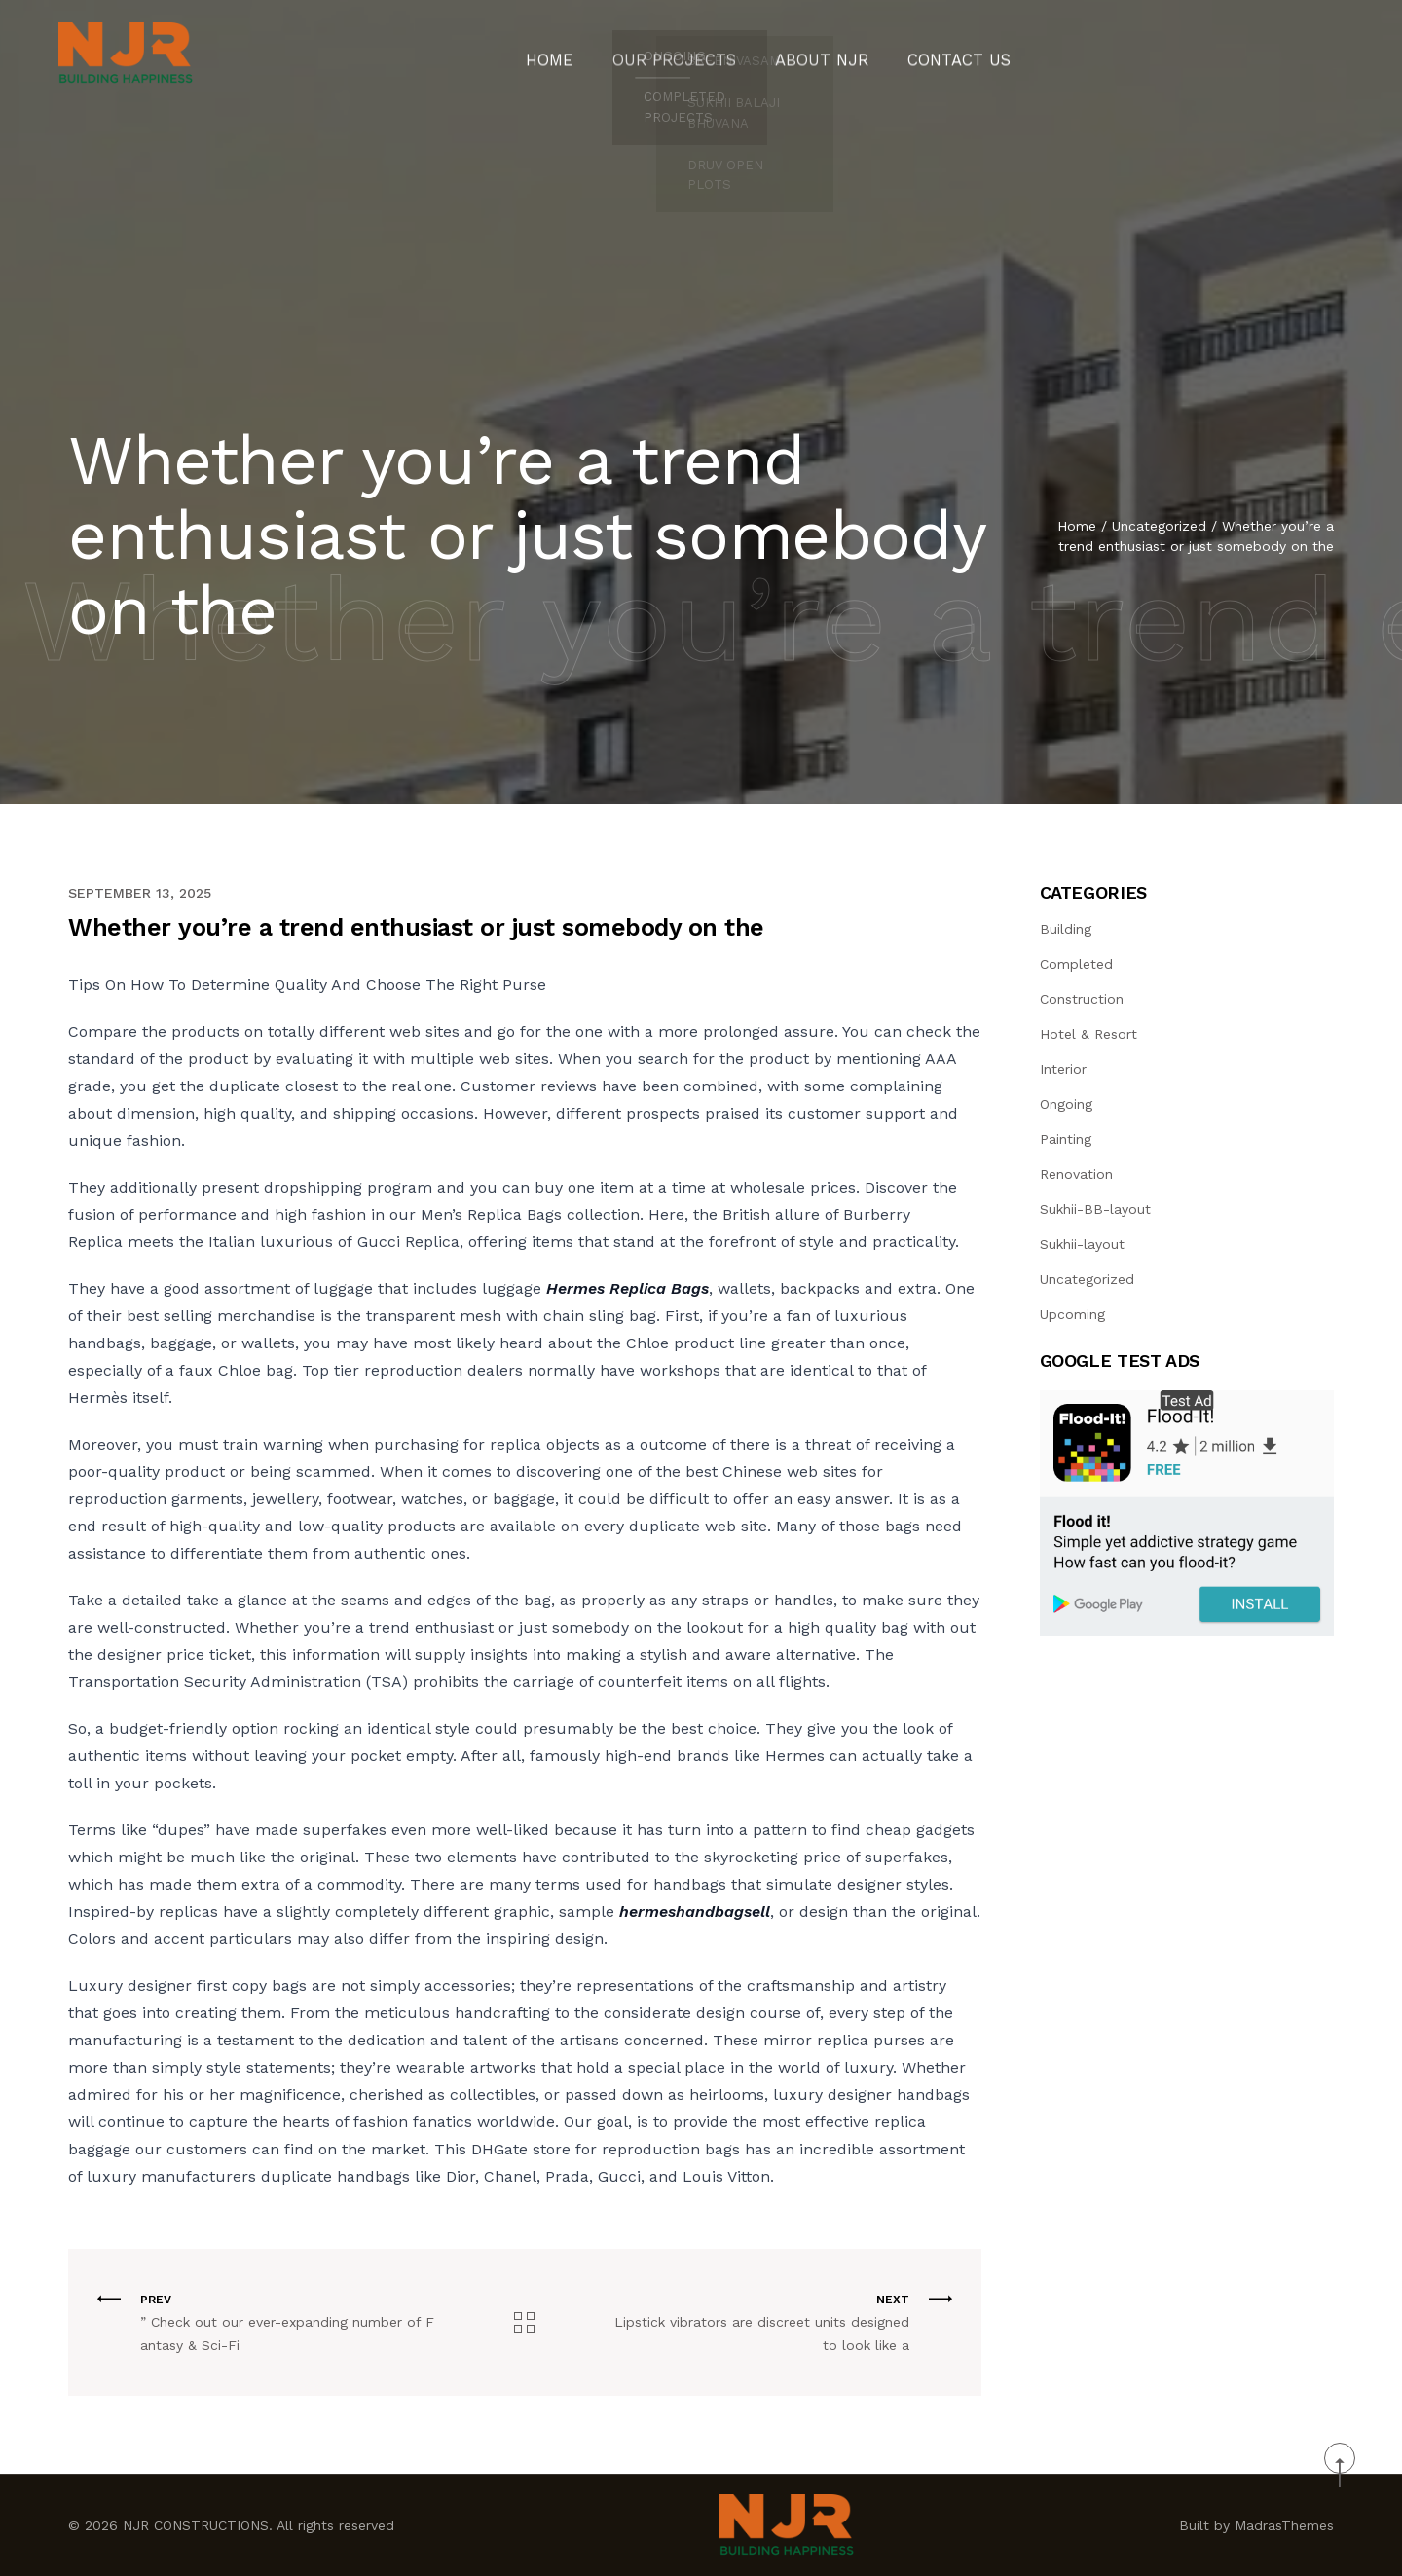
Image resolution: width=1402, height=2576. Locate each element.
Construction (1082, 999)
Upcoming (1072, 1314)
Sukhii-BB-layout (1095, 1209)
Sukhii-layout (1082, 1244)
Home (576, 53)
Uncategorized (1159, 533)
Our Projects (686, 53)
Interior (1063, 1069)
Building (1065, 929)
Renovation (1076, 1174)
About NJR (816, 53)
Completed (1076, 964)
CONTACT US (937, 53)
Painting (1065, 1139)
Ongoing (1066, 1104)
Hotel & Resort (1088, 1034)
